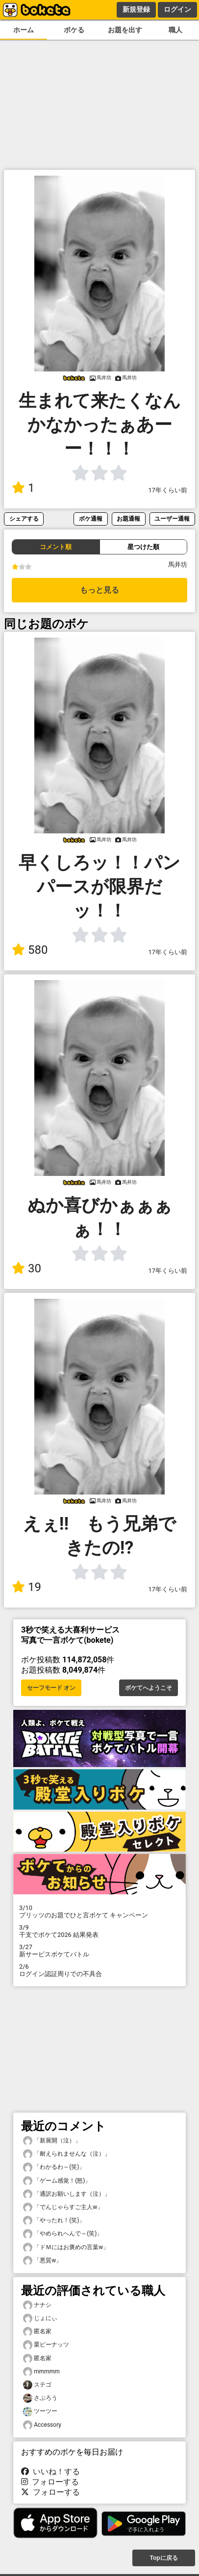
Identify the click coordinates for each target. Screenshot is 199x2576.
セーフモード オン (51, 1687)
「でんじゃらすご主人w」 (63, 2207)
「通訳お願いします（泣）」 (66, 2194)
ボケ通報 (90, 518)
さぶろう (40, 2398)
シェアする (24, 518)
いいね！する (50, 2471)
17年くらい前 (168, 490)
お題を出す (125, 30)
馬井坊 (177, 564)
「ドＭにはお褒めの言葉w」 (66, 2247)
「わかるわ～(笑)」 (54, 2167)
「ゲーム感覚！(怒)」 (57, 2180)
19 (26, 1587)
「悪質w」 (42, 2260)
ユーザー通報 (172, 518)
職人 (175, 30)
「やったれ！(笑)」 (54, 2220)
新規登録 (136, 9)
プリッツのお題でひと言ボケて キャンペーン (99, 1911)
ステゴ (37, 2385)
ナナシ (37, 2305)
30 (26, 1268)
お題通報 (128, 518)
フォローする (50, 2481)
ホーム (23, 30)
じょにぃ (40, 2318)
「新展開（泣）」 (52, 2140)
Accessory (42, 2425)
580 (30, 950)
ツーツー (40, 2411)
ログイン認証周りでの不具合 (99, 1970)
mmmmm (41, 2371)
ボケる (74, 30)
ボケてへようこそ (148, 1687)
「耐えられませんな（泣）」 (66, 2154)
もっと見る (99, 590)
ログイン (177, 9)
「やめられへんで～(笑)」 (62, 2233)
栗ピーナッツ (46, 2344)
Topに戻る (163, 2557)
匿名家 (37, 2331)
